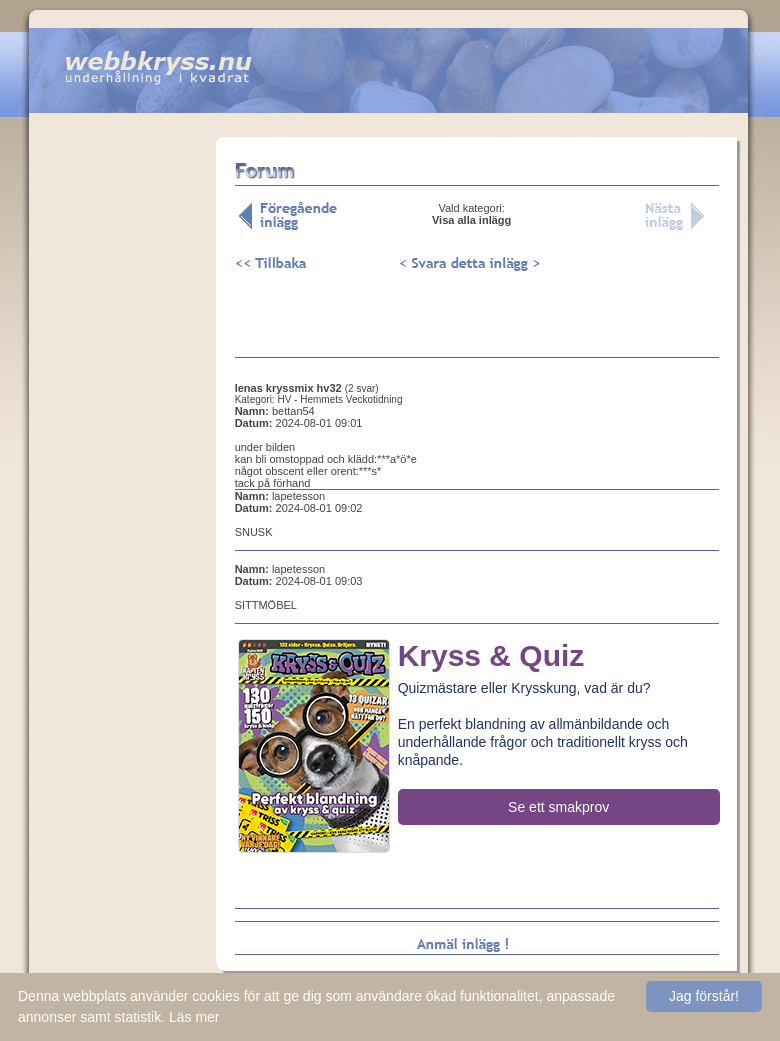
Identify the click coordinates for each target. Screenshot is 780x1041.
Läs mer (194, 1017)
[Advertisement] (122, 449)
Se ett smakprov (558, 807)
